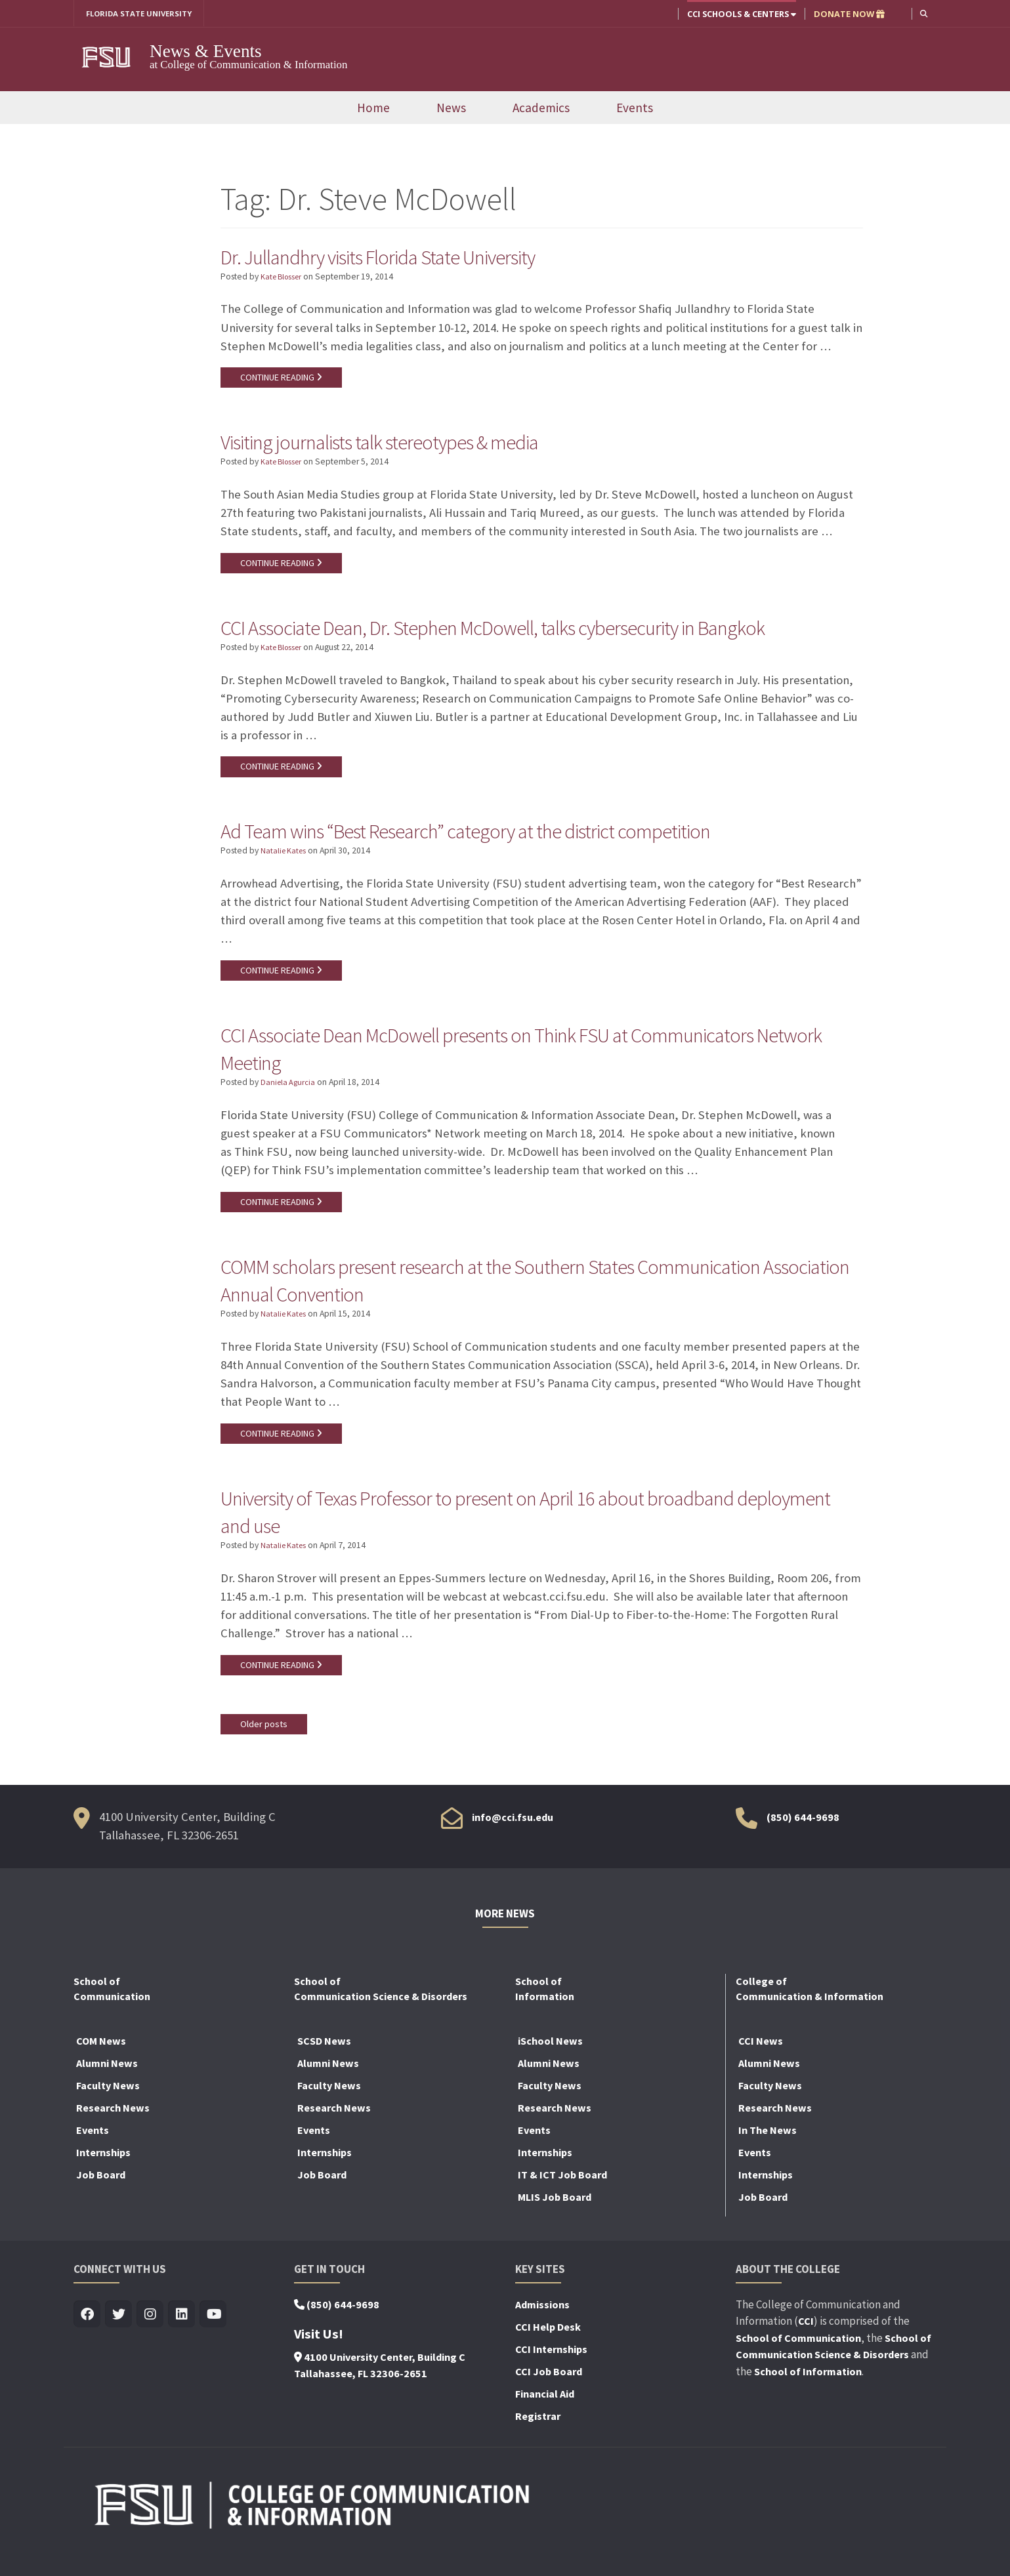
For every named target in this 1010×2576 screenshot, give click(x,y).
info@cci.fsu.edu (512, 1838)
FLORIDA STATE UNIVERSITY (144, 14)
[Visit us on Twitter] (118, 2334)
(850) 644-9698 (803, 1838)
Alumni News (107, 2083)
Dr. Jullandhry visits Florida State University (402, 257)
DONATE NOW (847, 14)
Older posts (263, 1744)
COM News (101, 2061)
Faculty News (108, 2105)
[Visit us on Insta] (150, 2334)
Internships (103, 2172)
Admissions (542, 2324)
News (451, 108)
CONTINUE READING (283, 380)
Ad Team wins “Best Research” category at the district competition (499, 838)
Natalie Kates (285, 859)
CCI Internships (551, 2369)
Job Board (100, 2194)
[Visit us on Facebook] (87, 2334)
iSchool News (550, 2061)
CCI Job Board (548, 2391)
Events (634, 108)
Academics (541, 108)
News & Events (206, 52)
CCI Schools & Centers (740, 14)
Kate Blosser (284, 278)
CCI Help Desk (548, 2347)
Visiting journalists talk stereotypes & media (403, 445)
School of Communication (798, 2358)
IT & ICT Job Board (562, 2194)
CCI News (760, 2061)
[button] (923, 13)
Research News (113, 2128)
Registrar (537, 2436)
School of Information (808, 2391)
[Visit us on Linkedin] (181, 2334)
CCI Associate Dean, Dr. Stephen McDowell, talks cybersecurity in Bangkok (530, 632)
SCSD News (324, 2061)
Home (373, 108)
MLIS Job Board (554, 2217)
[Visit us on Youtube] (213, 2334)
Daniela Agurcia (289, 1094)
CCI (806, 2341)
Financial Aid (544, 2414)
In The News (767, 2150)
